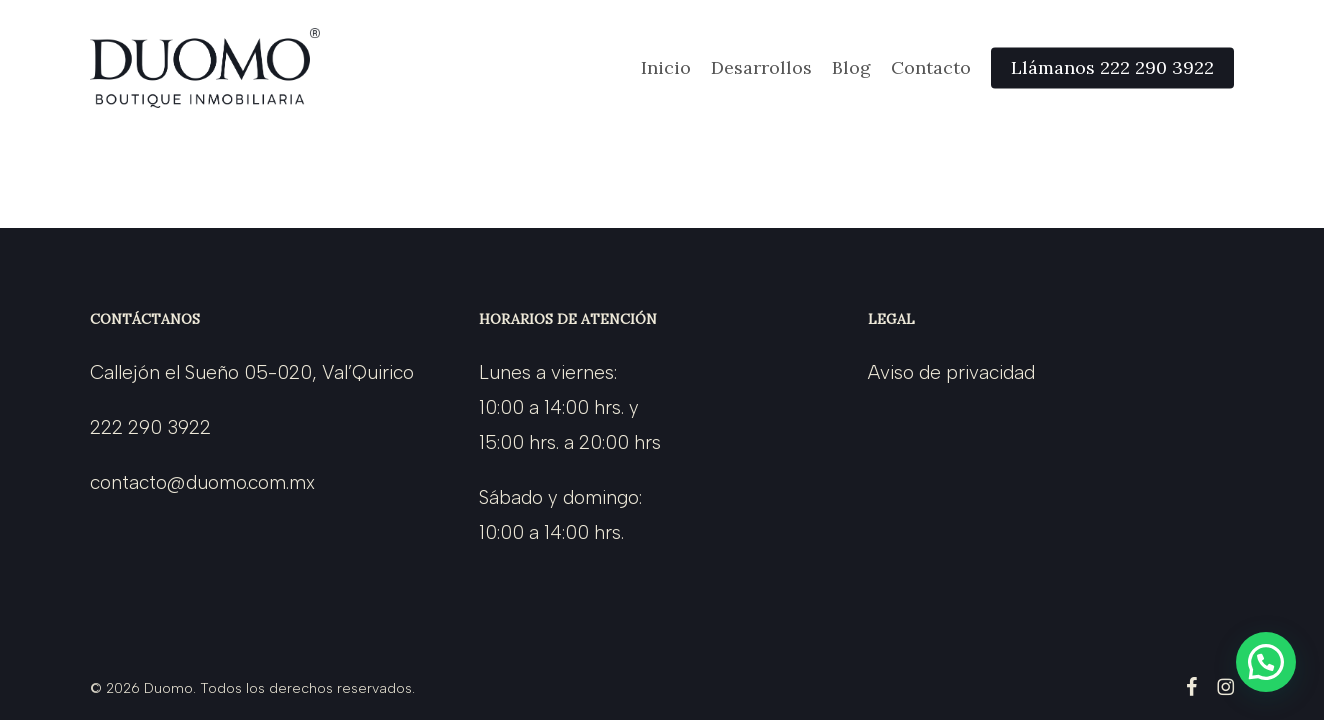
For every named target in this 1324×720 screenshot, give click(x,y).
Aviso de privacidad (951, 372)
